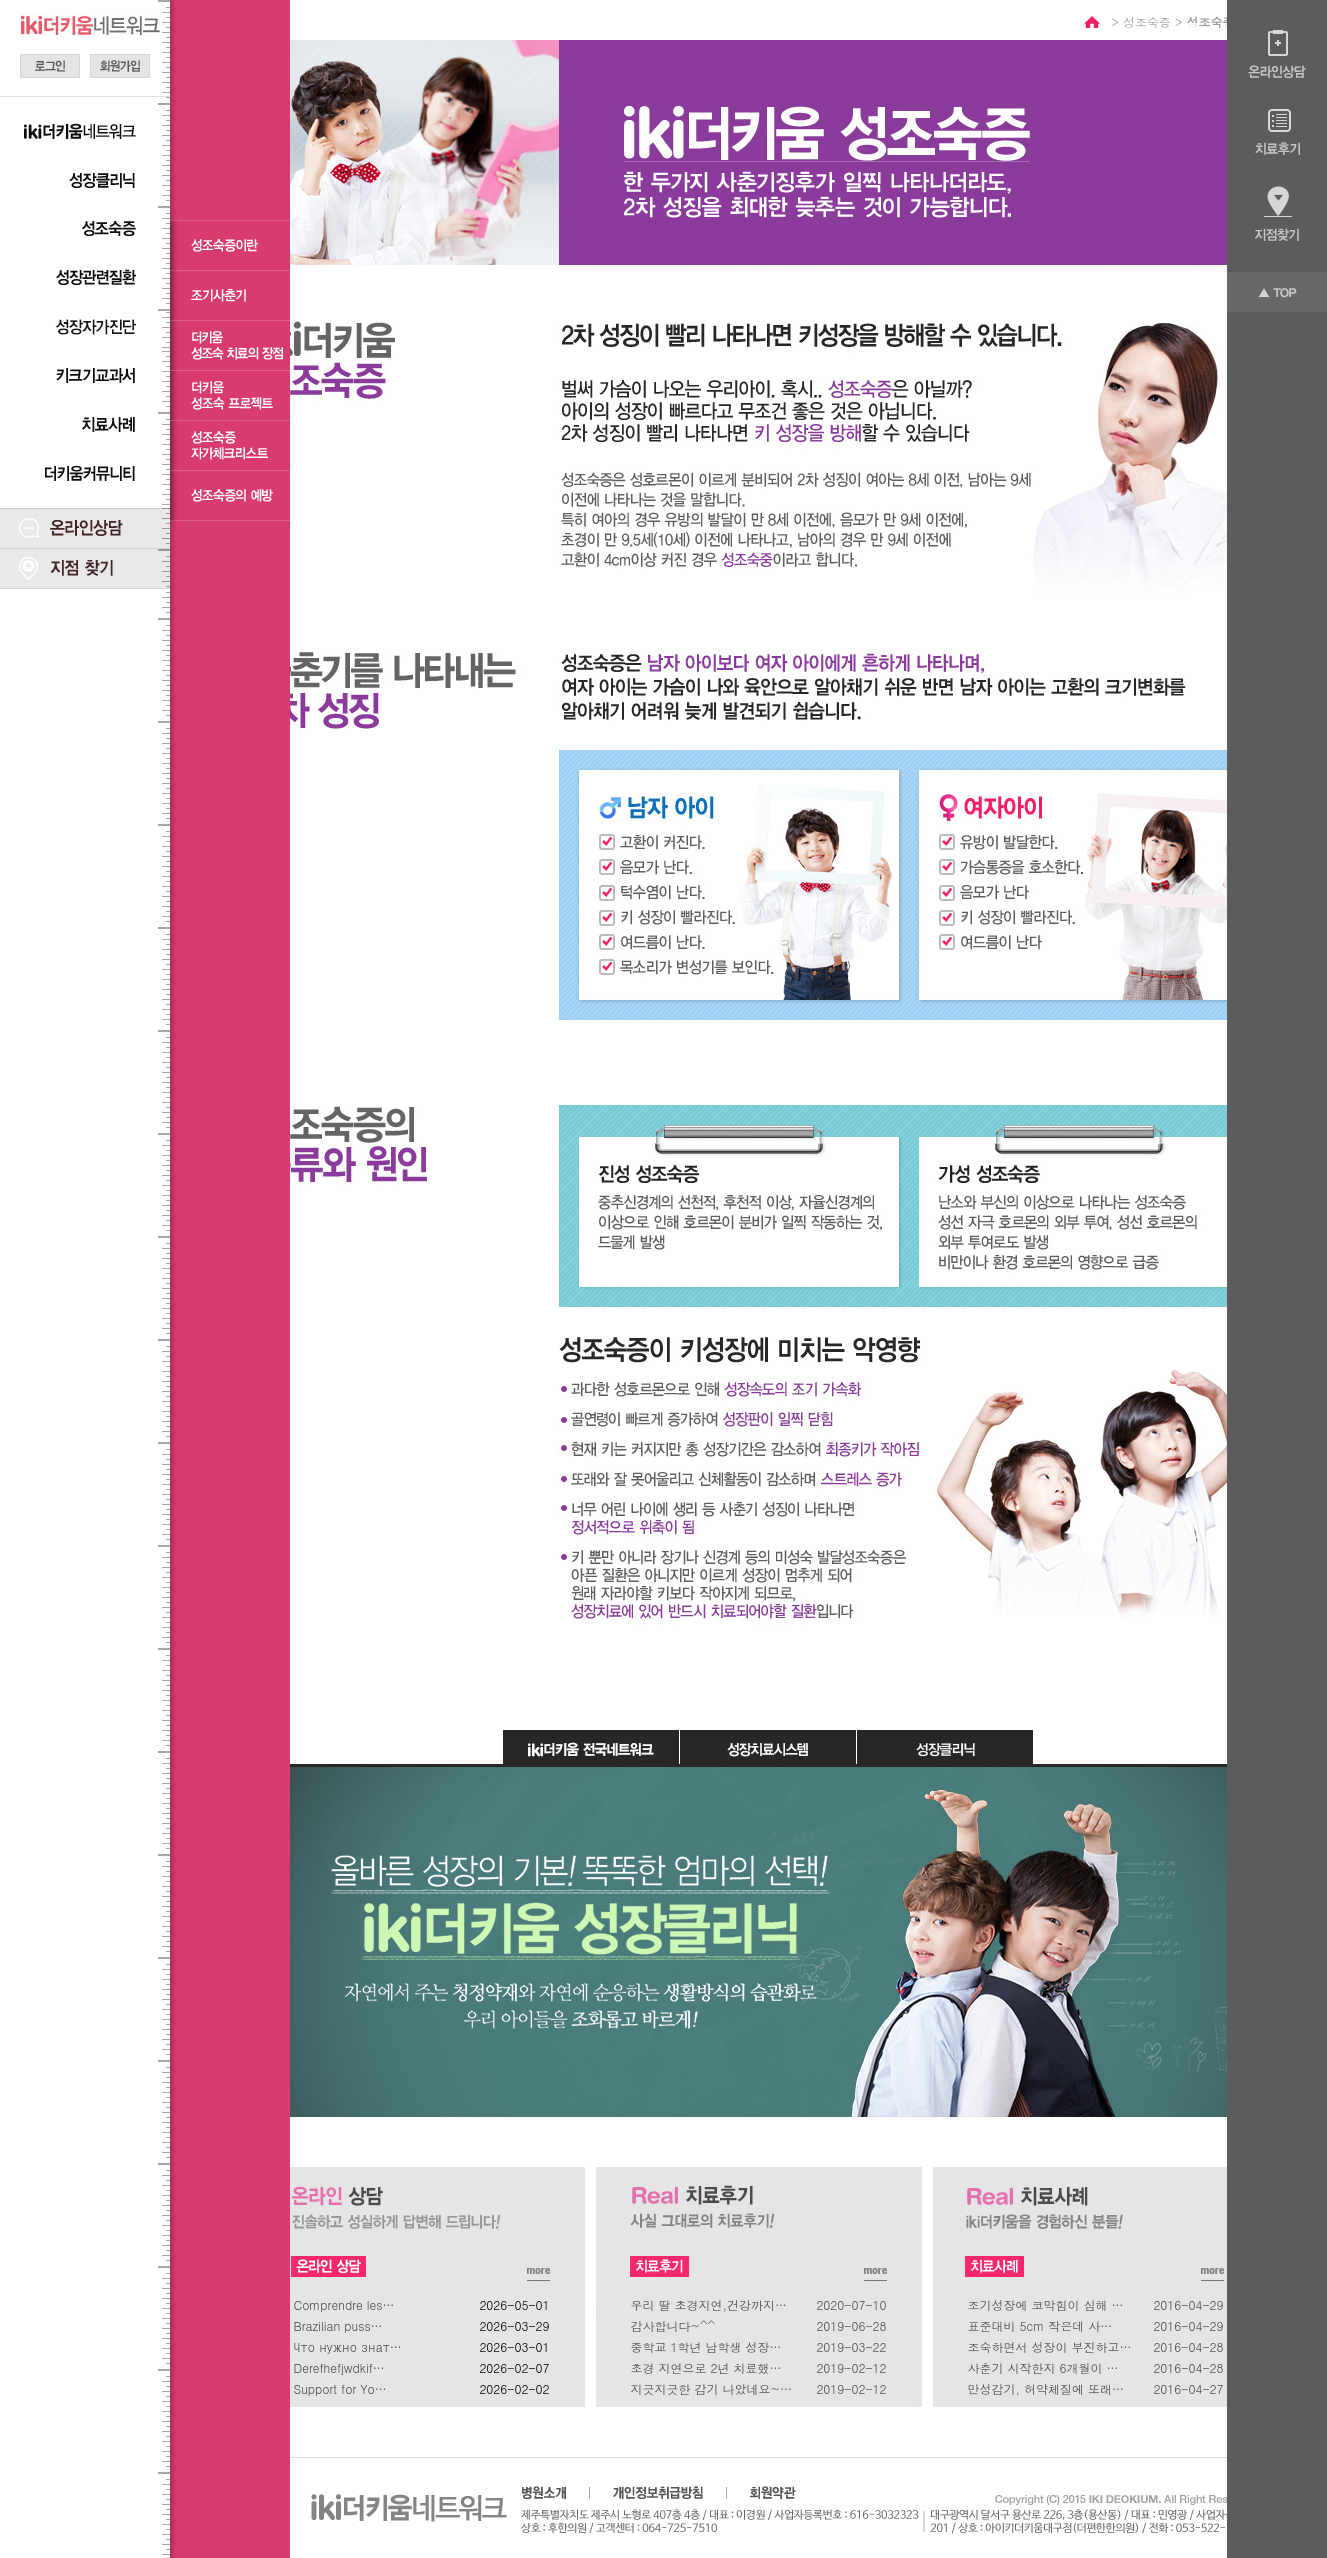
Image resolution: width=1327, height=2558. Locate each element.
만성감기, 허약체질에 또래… (1046, 2388)
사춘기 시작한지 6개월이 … (1043, 2367)
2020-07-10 (851, 2304)
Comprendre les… (344, 2304)
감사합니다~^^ (673, 2325)
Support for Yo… (340, 2388)
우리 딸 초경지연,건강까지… (709, 2304)
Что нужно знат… (348, 2346)
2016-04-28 (1188, 2346)
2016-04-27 (1188, 2388)
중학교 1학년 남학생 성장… (706, 2346)
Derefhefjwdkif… (339, 2367)
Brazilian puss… (338, 2325)
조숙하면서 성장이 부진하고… (1050, 2346)
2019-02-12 (851, 2367)
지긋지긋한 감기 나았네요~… (712, 2388)
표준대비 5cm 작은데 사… (1040, 2325)
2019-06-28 (851, 2325)
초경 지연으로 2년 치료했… (706, 2367)
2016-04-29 (1188, 2304)
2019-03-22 (851, 2346)
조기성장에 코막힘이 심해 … (1046, 2304)
